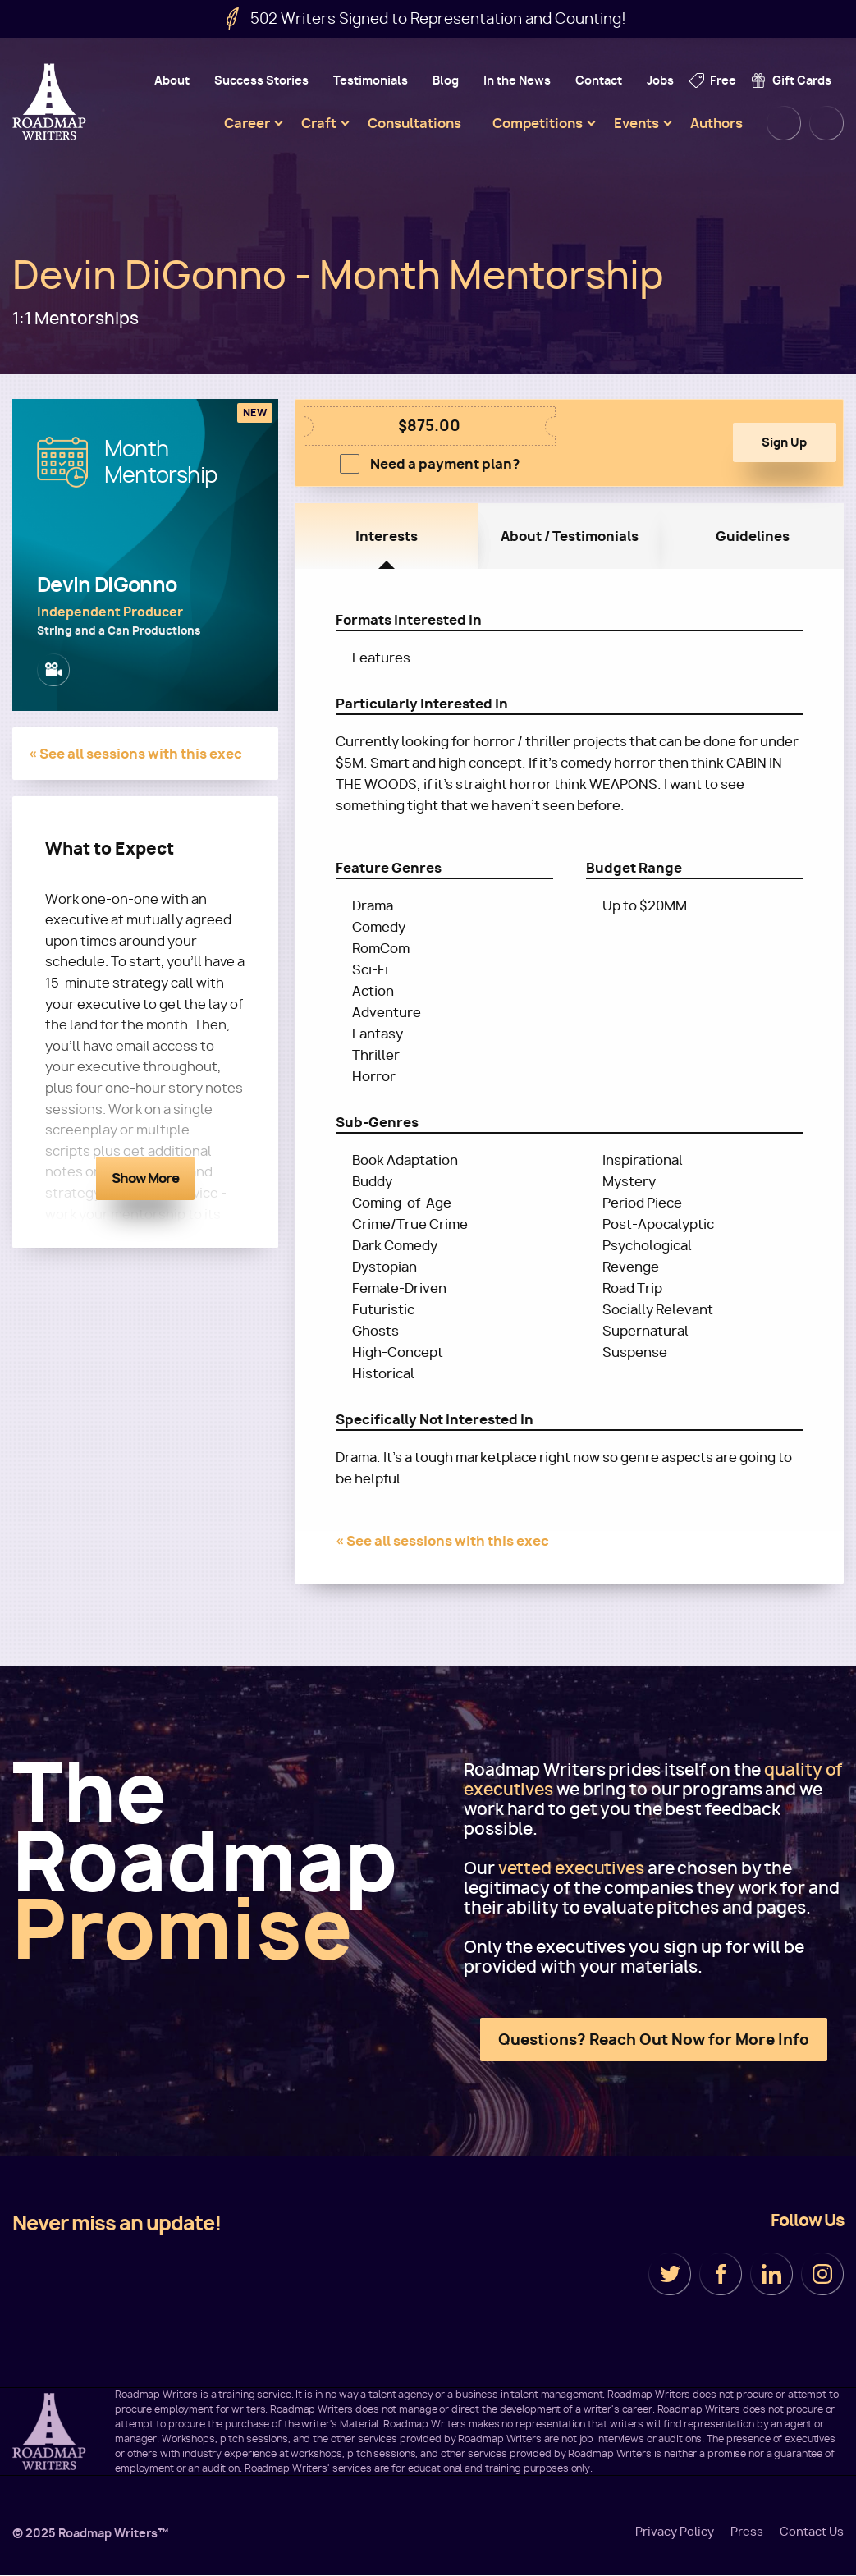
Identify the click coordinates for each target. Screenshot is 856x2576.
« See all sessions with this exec (135, 754)
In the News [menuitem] (517, 80)
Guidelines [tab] (753, 536)
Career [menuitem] (247, 123)
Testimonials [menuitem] (370, 80)
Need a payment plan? (445, 464)
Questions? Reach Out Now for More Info (653, 2039)
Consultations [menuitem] (414, 123)
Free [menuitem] (723, 80)
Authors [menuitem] (716, 123)
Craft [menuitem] (318, 123)
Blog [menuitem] (446, 80)
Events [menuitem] (636, 123)
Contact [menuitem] (598, 80)
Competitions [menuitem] (537, 123)
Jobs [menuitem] (660, 80)
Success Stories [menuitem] (261, 80)
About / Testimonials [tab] (570, 536)
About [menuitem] (172, 80)
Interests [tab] (386, 536)
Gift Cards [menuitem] (801, 80)
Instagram (822, 2274)
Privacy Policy (674, 2531)
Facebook (720, 2274)
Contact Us (812, 2531)
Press (746, 2531)
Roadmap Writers (50, 101)
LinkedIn (771, 2274)
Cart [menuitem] (826, 123)
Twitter (669, 2274)
